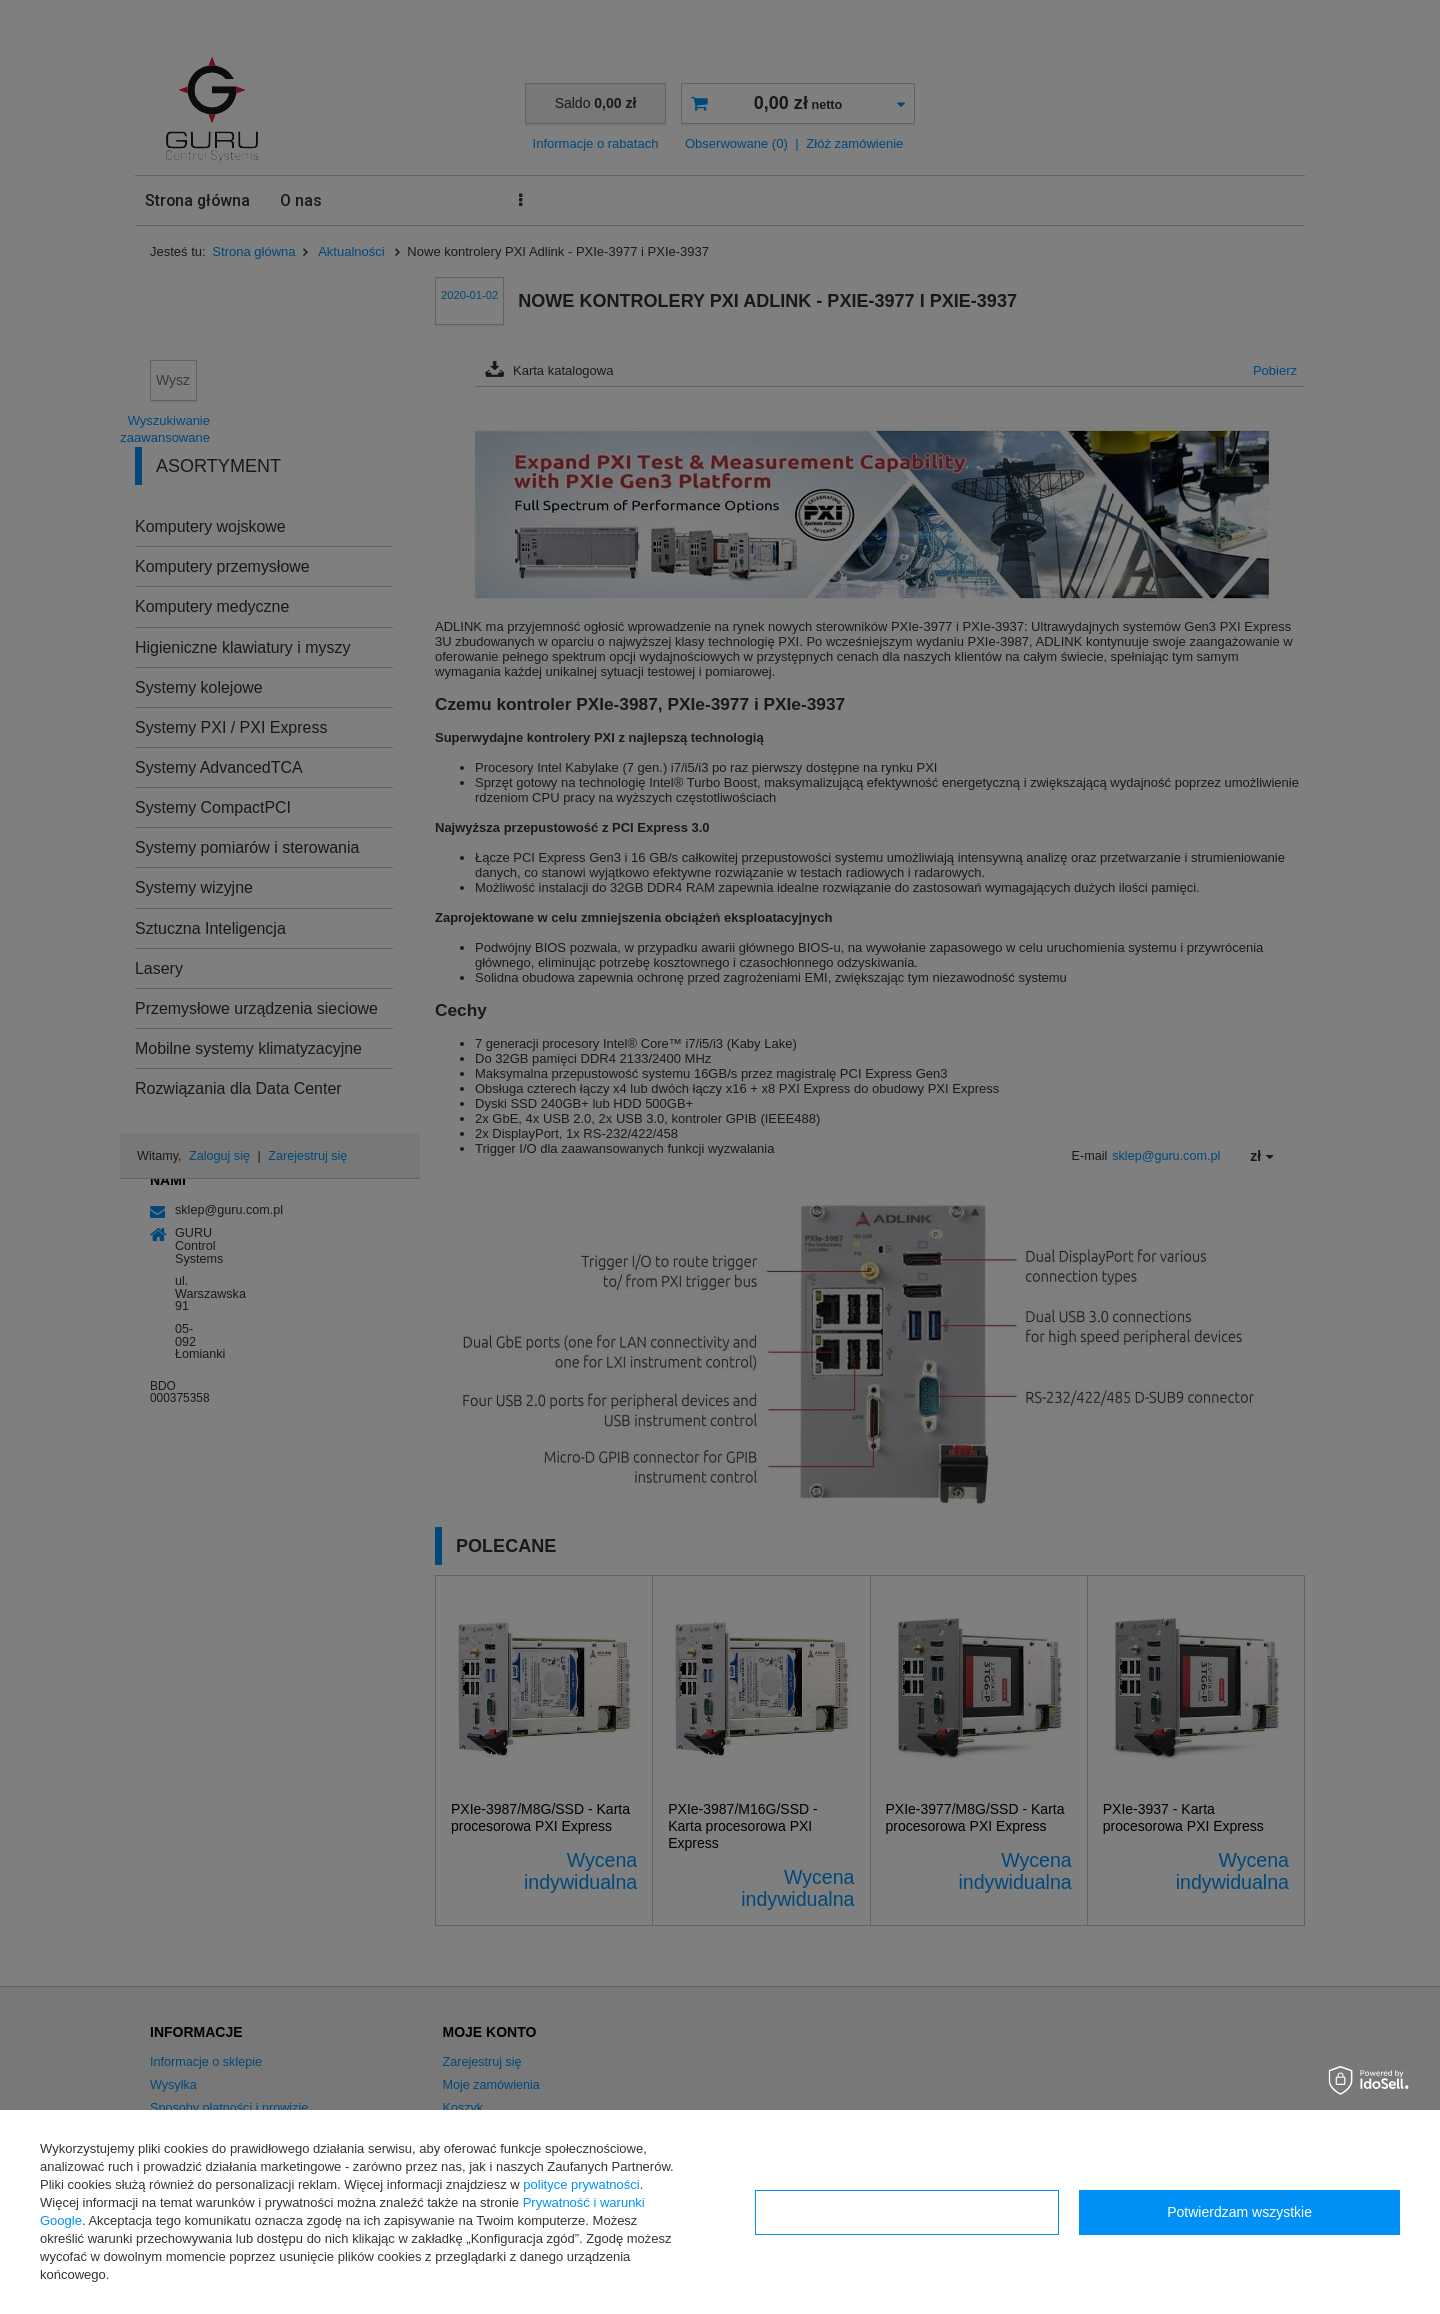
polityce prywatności (581, 2184)
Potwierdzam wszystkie (1239, 2212)
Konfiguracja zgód (907, 2212)
